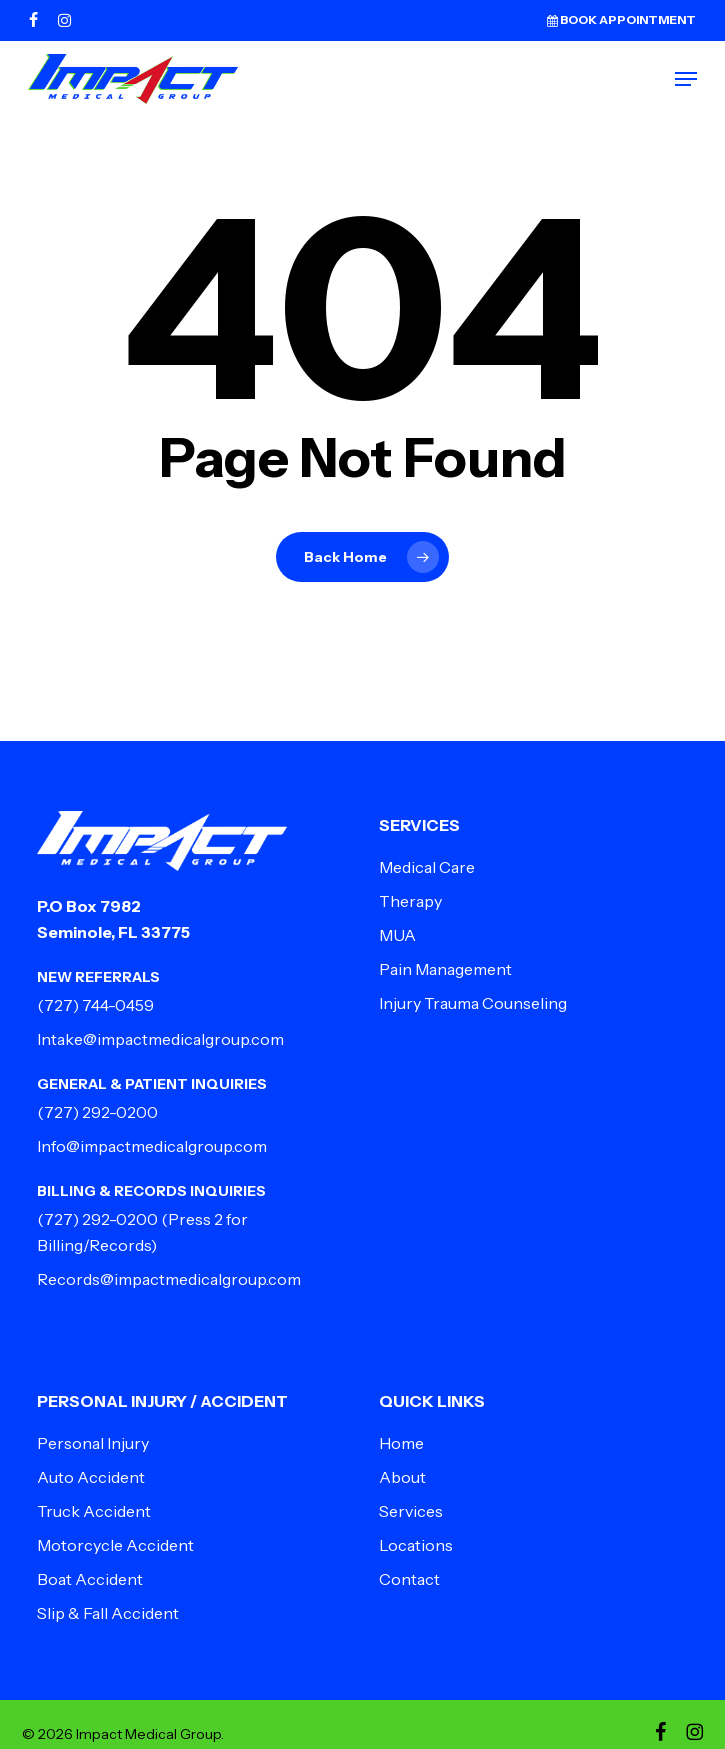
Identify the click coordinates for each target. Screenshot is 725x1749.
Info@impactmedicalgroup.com (152, 1146)
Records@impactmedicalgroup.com (169, 1279)
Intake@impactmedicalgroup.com (160, 1039)
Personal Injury (93, 1443)
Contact (409, 1579)
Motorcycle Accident (115, 1545)
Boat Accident (90, 1579)
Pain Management (445, 969)
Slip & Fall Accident (108, 1613)
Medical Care (427, 867)
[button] (686, 79)
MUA (397, 935)
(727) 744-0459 (95, 1005)
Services (411, 1511)
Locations (416, 1545)
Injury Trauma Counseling (473, 1003)
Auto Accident (91, 1477)
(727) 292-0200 (97, 1112)
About (402, 1477)
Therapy (410, 901)
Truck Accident (94, 1511)
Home (401, 1443)
